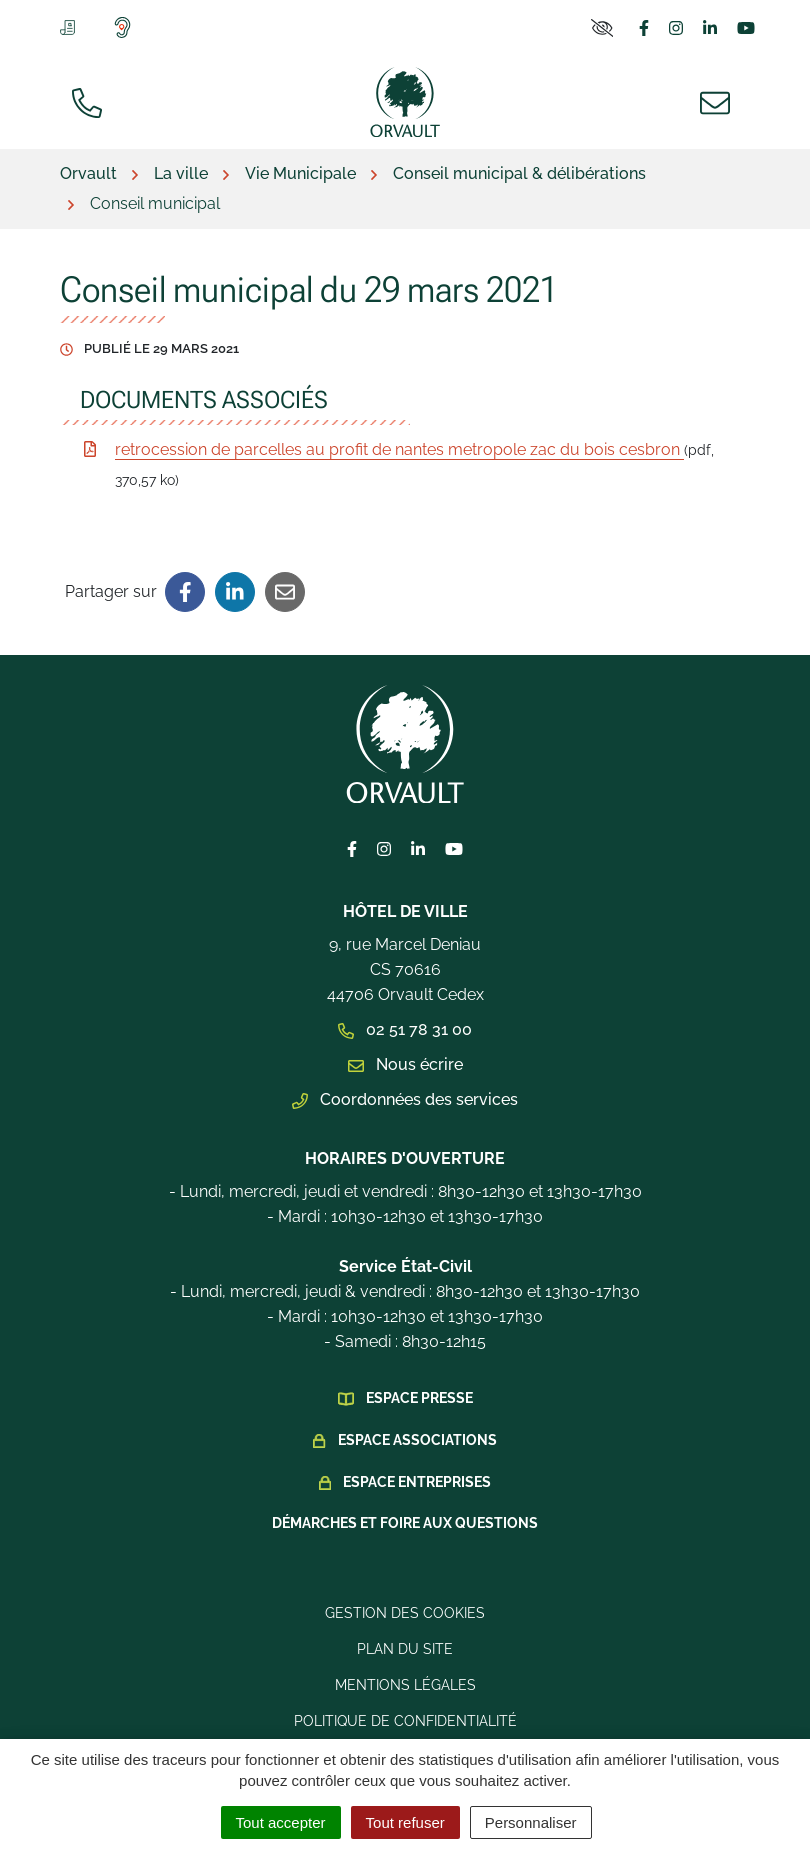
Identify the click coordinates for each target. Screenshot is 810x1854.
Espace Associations (417, 1440)
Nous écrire (405, 1064)
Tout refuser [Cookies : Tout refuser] (405, 1822)
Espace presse (419, 1398)
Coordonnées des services (405, 1099)
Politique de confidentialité (405, 1721)
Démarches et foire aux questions (405, 1523)
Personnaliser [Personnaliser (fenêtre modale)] (531, 1822)
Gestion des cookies (405, 1613)
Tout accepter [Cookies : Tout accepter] (281, 1822)
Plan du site (405, 1649)
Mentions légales (405, 1685)
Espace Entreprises (417, 1482)
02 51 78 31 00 (405, 1029)
